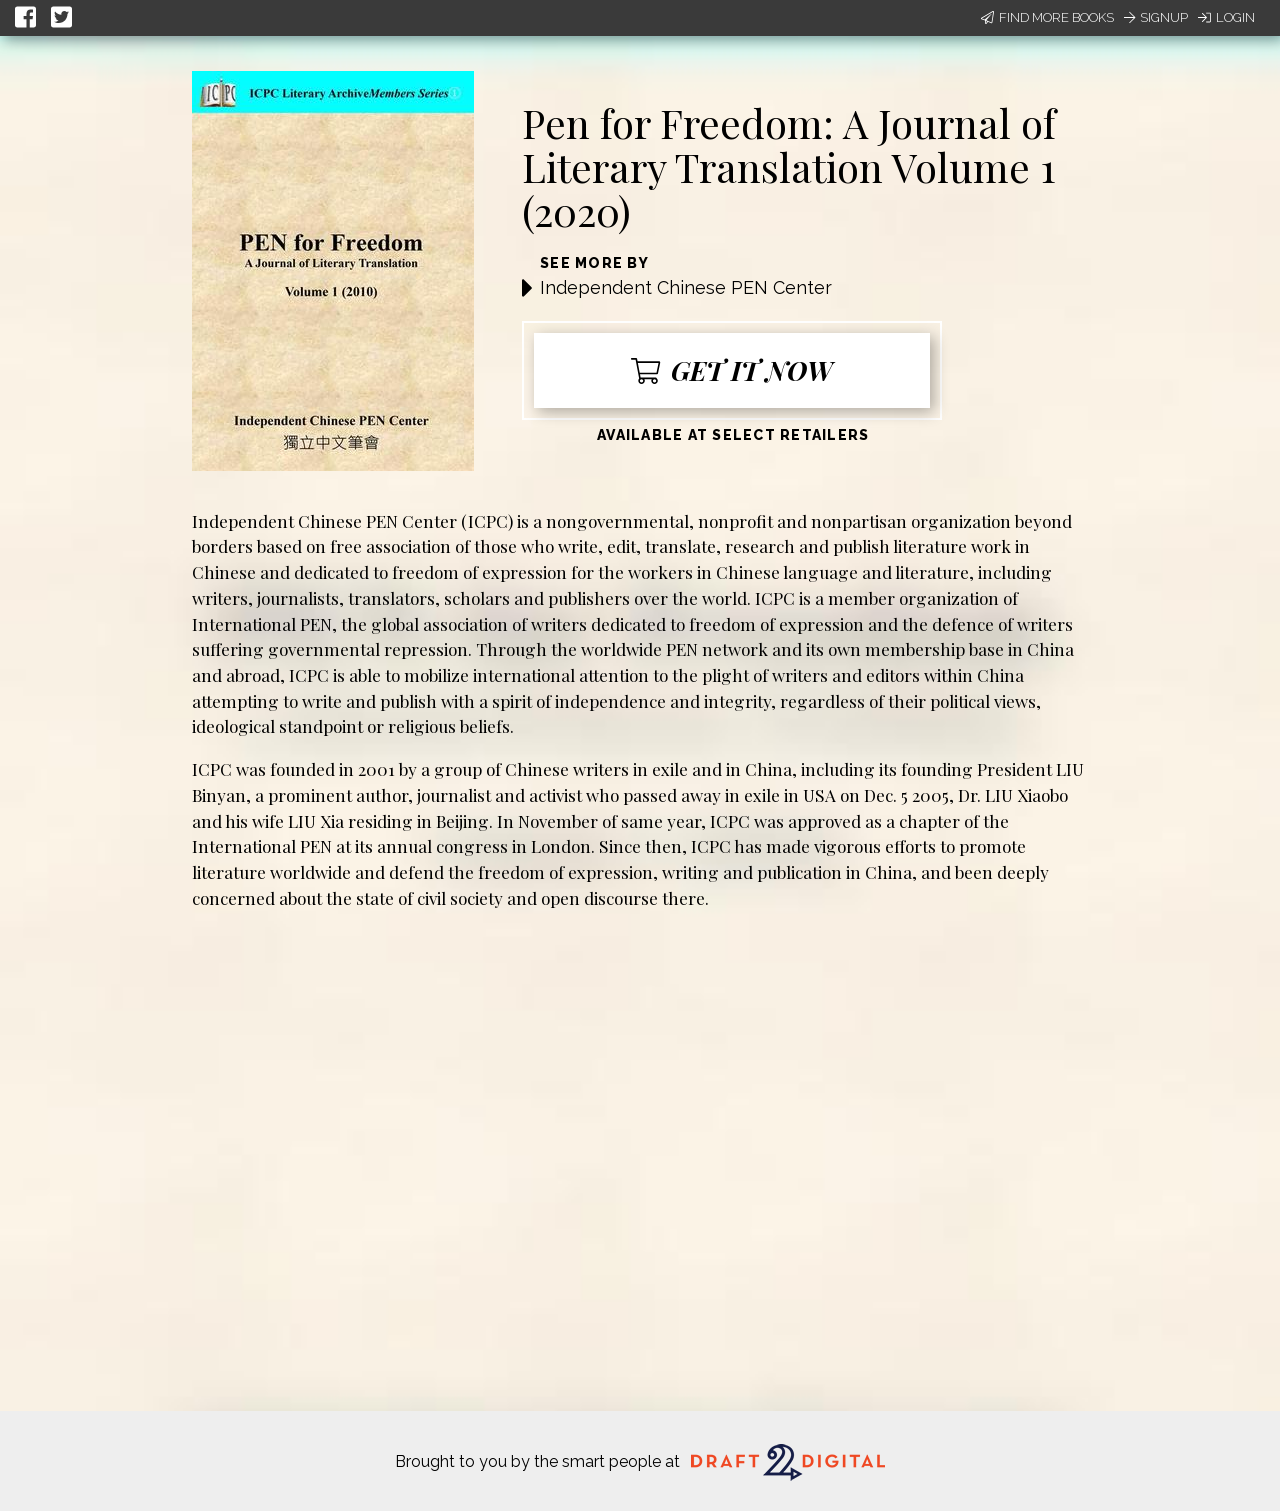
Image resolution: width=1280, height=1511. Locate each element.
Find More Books (1047, 17)
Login (1226, 17)
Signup (1156, 17)
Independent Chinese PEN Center (686, 287)
